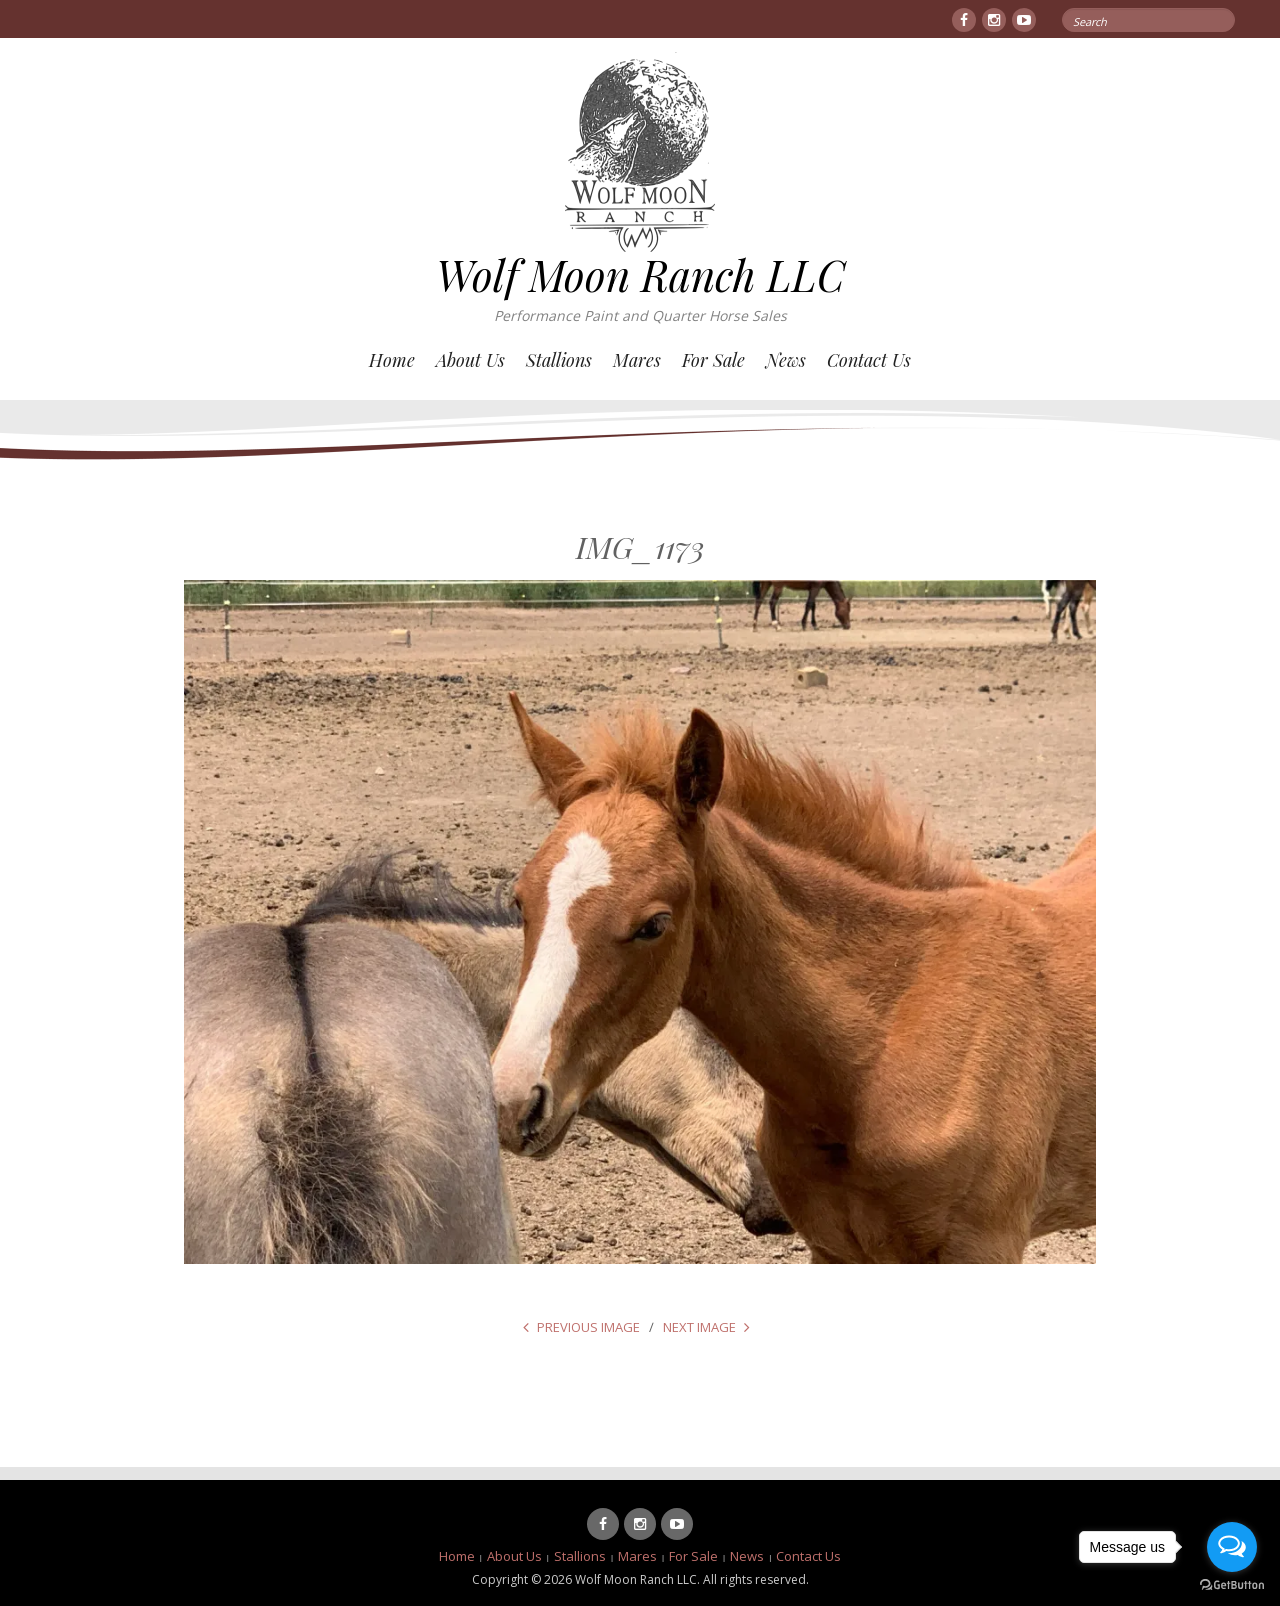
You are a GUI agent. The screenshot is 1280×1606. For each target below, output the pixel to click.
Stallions (559, 360)
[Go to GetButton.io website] (1232, 1585)
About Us (470, 360)
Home (392, 360)
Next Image (699, 1327)
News (786, 360)
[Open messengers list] (1232, 1547)
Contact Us (869, 360)
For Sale (713, 360)
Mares (637, 360)
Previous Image (588, 1327)
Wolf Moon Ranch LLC (640, 275)
